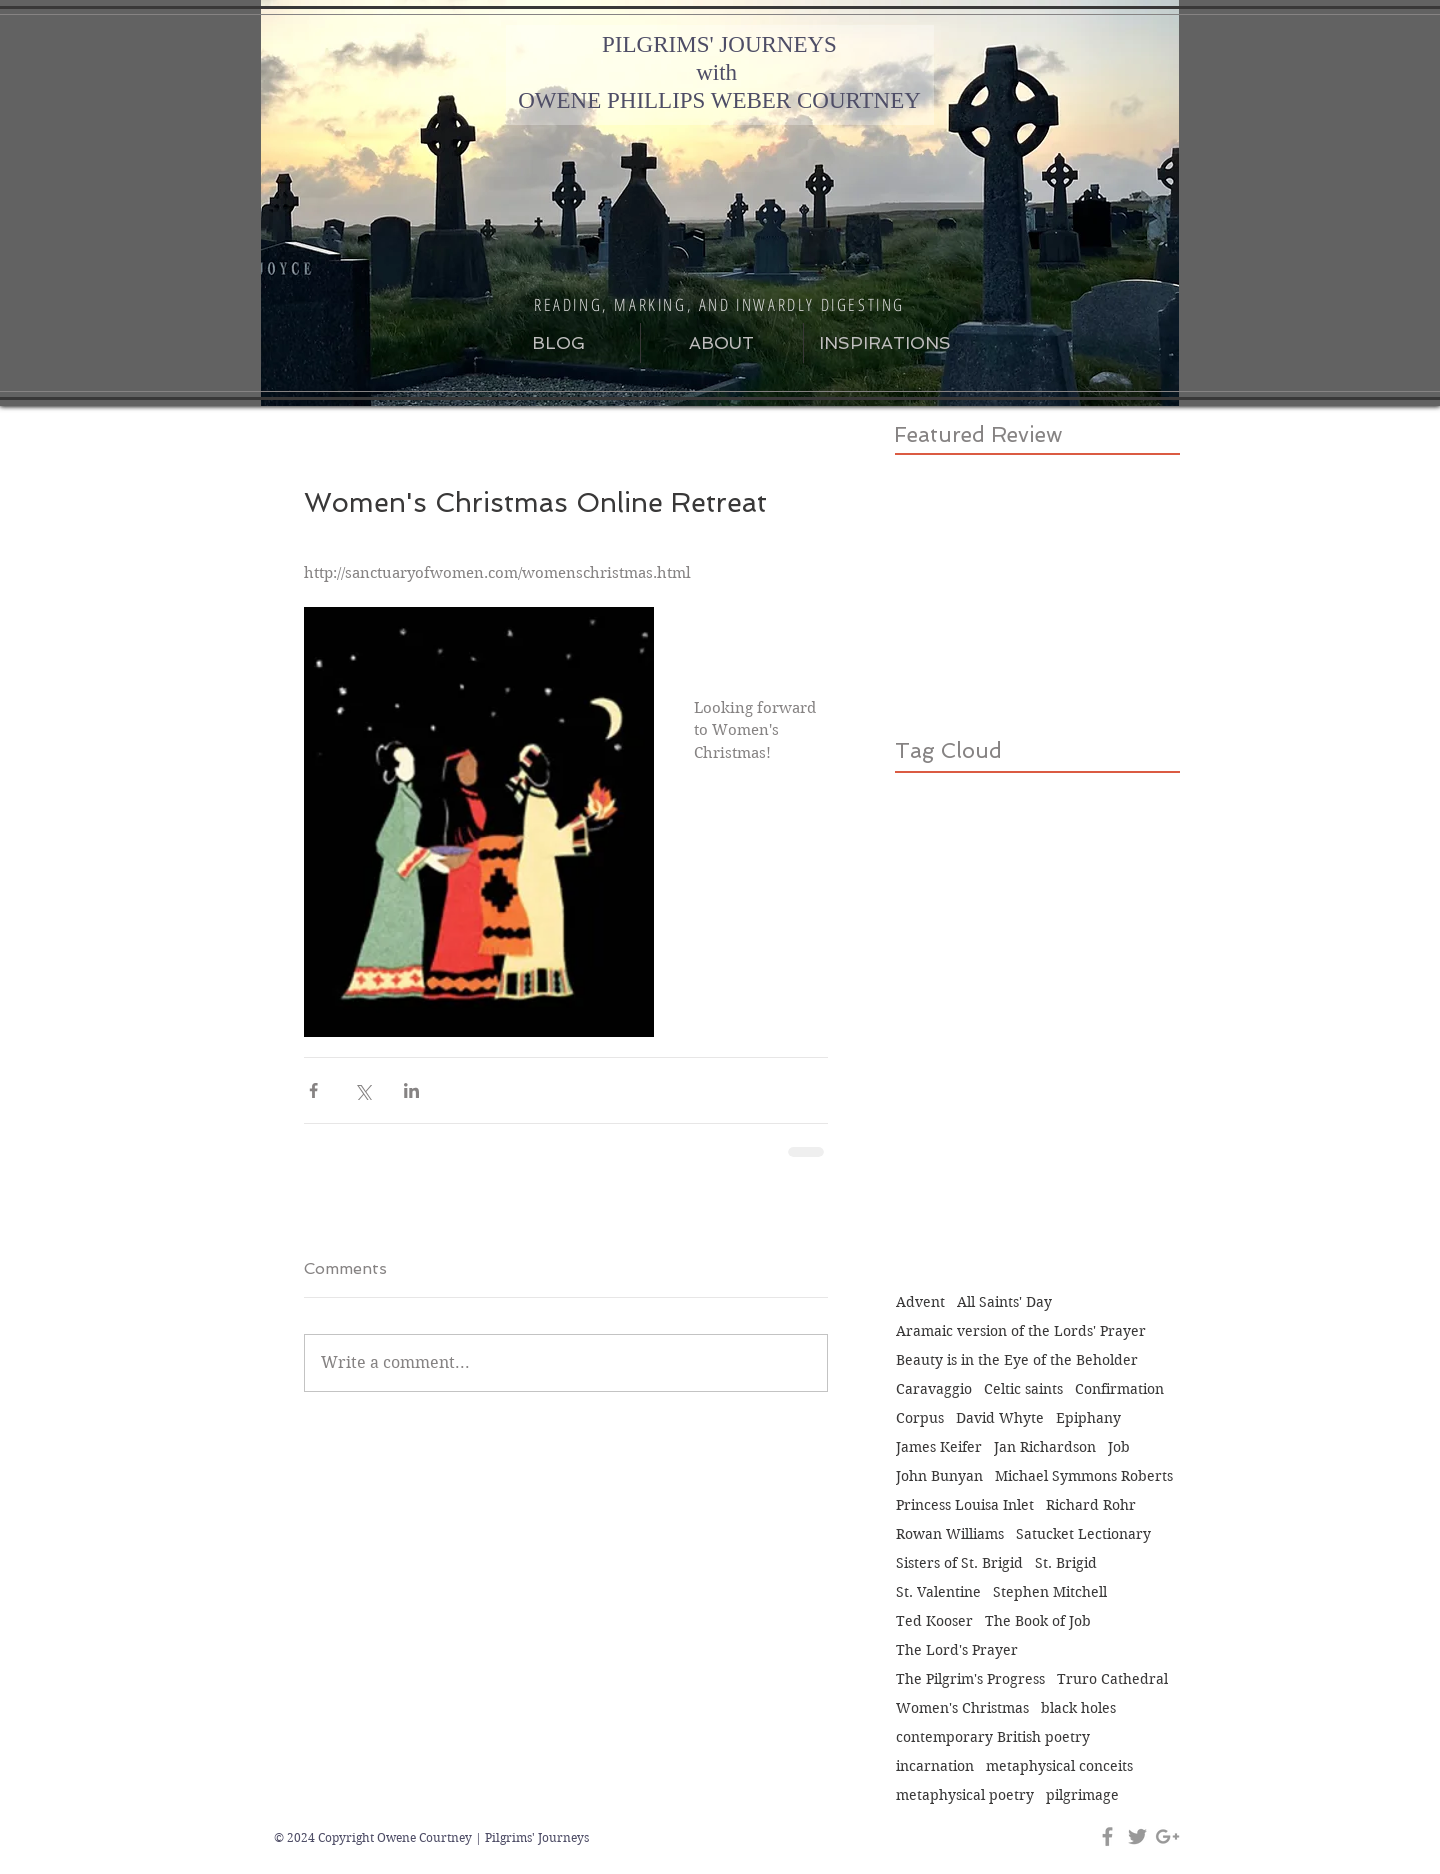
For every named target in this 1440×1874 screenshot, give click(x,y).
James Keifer (939, 1447)
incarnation (935, 1766)
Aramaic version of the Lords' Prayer (1021, 1331)
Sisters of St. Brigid (959, 1563)
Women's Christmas (962, 1708)
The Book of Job (1038, 1621)
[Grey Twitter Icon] (1137, 1836)
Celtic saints (1023, 1389)
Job (1119, 1447)
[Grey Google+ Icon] (1167, 1836)
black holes (1078, 1708)
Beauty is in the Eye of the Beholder (1017, 1360)
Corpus (920, 1418)
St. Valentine (938, 1592)
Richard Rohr (1091, 1505)
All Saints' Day (1004, 1302)
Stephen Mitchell (1050, 1592)
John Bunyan (939, 1476)
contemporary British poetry (993, 1737)
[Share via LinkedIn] (411, 1090)
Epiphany (1088, 1418)
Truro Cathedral (1112, 1679)
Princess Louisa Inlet (965, 1505)
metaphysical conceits (1059, 1766)
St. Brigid (1066, 1563)
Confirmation (1119, 1389)
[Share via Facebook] (313, 1090)
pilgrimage (1082, 1795)
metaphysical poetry (965, 1795)
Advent (920, 1302)
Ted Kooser (934, 1621)
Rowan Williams (950, 1534)
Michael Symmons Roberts (1084, 1476)
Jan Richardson (1045, 1447)
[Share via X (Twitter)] (362, 1090)
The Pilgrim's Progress (970, 1679)
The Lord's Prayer (957, 1650)
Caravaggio (934, 1389)
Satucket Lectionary (1083, 1534)
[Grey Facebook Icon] (1107, 1836)
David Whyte (1000, 1418)
